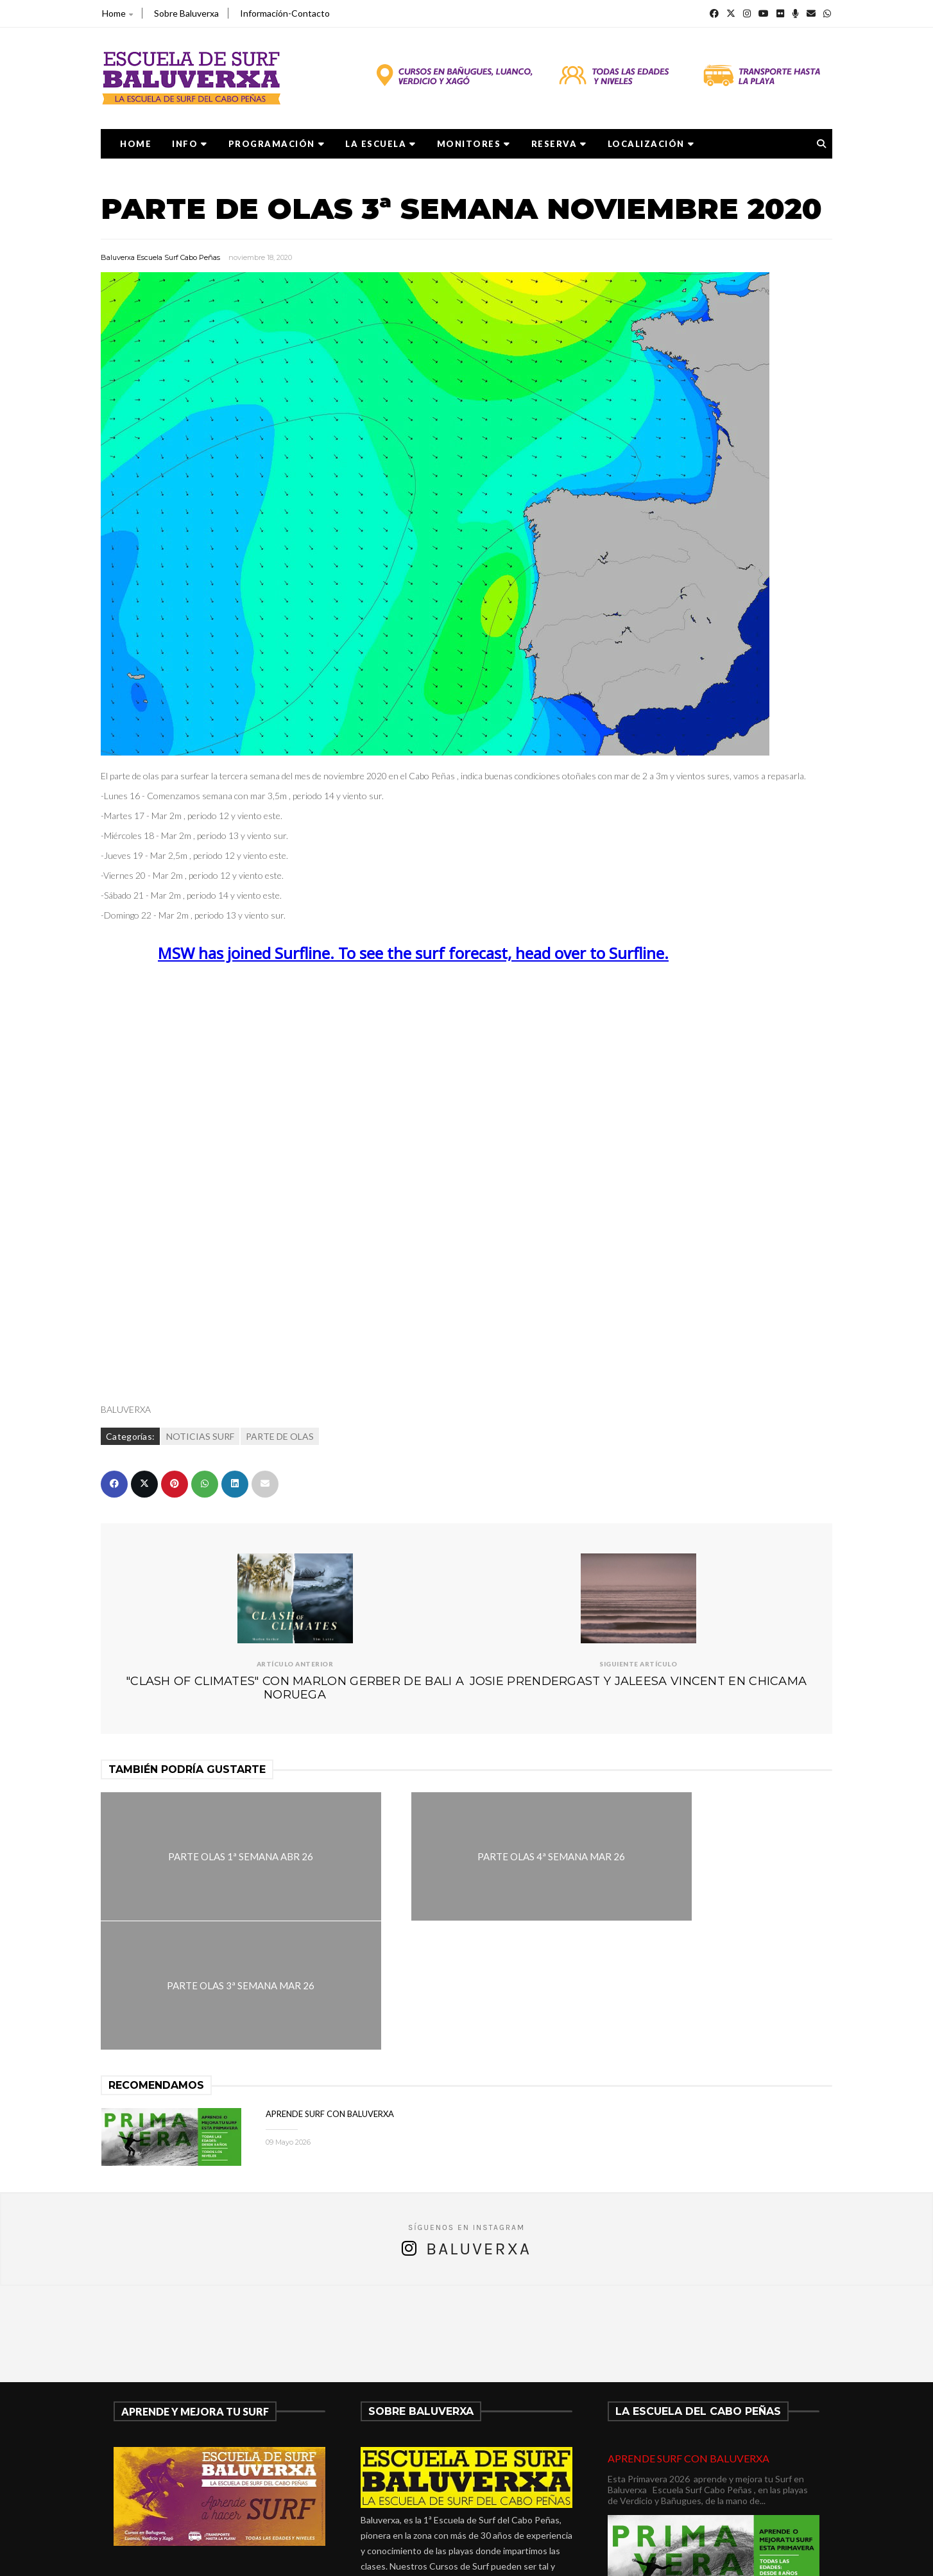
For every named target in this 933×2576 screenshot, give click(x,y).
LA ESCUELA (380, 144)
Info (190, 144)
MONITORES (474, 144)
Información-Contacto (285, 13)
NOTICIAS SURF (200, 1436)
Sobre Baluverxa (186, 13)
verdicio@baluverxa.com (432, 2498)
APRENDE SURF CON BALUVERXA (330, 1985)
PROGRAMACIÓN (276, 144)
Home (117, 13)
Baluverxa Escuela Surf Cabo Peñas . (516, 2557)
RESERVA (559, 144)
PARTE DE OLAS (280, 1436)
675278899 (399, 2483)
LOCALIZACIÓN (651, 144)
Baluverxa (478, 2120)
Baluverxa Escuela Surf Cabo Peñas (160, 257)
